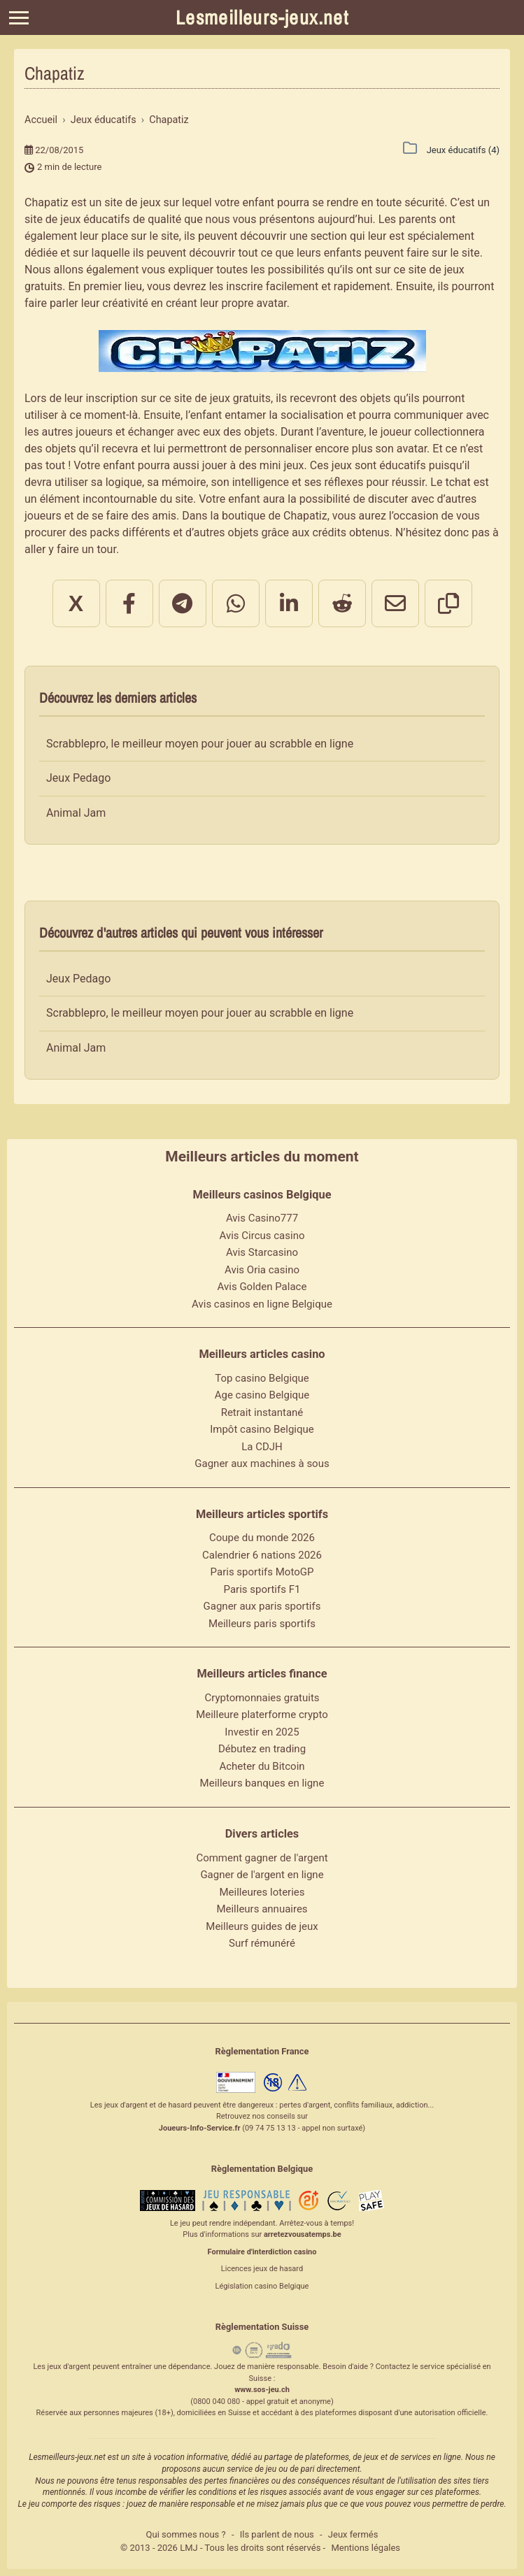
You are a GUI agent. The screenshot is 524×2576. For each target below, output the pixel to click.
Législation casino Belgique (262, 2286)
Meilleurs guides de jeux (262, 1926)
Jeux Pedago (78, 778)
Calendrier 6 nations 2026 (262, 1555)
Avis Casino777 (262, 1218)
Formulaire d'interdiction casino (262, 2251)
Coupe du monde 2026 (262, 1537)
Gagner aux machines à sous (261, 1463)
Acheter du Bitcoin (261, 1766)
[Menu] (19, 17)
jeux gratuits (240, 398)
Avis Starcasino (262, 1252)
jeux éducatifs (94, 219)
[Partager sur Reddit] (342, 603)
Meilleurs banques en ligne (262, 1783)
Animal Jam (76, 813)
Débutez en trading (262, 1749)
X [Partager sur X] (76, 603)
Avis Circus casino (262, 1235)
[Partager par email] (395, 603)
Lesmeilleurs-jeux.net (262, 17)
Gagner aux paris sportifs (262, 1606)
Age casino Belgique (262, 1395)
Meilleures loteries (261, 1892)
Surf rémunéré (262, 1943)
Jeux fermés (353, 2534)
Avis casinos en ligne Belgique (262, 1304)
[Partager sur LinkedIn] (289, 603)
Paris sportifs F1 (262, 1589)
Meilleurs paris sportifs (262, 1623)
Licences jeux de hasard (262, 2268)
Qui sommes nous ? (186, 2534)
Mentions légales (365, 2547)
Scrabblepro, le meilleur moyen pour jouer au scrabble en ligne (199, 743)
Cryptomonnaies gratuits (261, 1697)
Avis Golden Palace (262, 1286)
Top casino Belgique (262, 1378)
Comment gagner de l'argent (261, 1858)
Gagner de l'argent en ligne (261, 1874)
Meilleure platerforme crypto (262, 1714)
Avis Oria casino (262, 1270)
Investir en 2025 (262, 1732)
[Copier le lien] (448, 603)
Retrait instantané (262, 1412)
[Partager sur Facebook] (129, 603)
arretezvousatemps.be (302, 2234)
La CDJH (262, 1446)
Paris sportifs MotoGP (262, 1572)
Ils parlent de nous (277, 2534)
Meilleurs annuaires (261, 1909)
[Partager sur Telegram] (182, 603)
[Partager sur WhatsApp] (236, 603)
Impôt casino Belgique (262, 1429)
